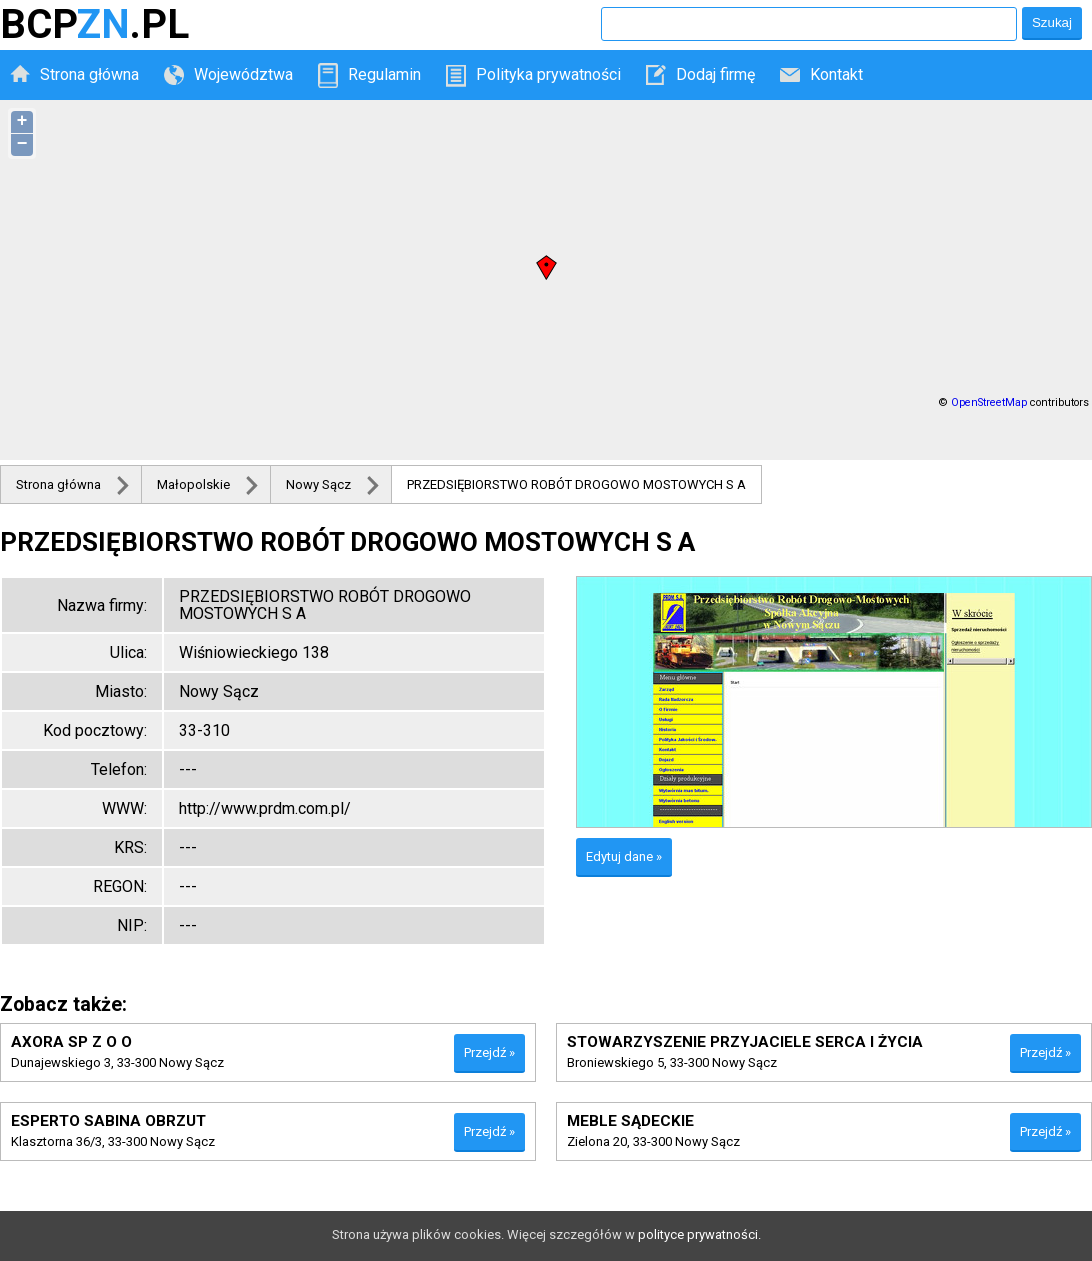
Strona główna (89, 74)
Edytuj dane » (624, 856)
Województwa (243, 74)
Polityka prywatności (548, 74)
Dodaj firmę (715, 74)
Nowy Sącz (318, 484)
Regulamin (384, 74)
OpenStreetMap (989, 402)
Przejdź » (489, 1052)
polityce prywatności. (699, 1234)
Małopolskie (193, 484)
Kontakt (836, 74)
